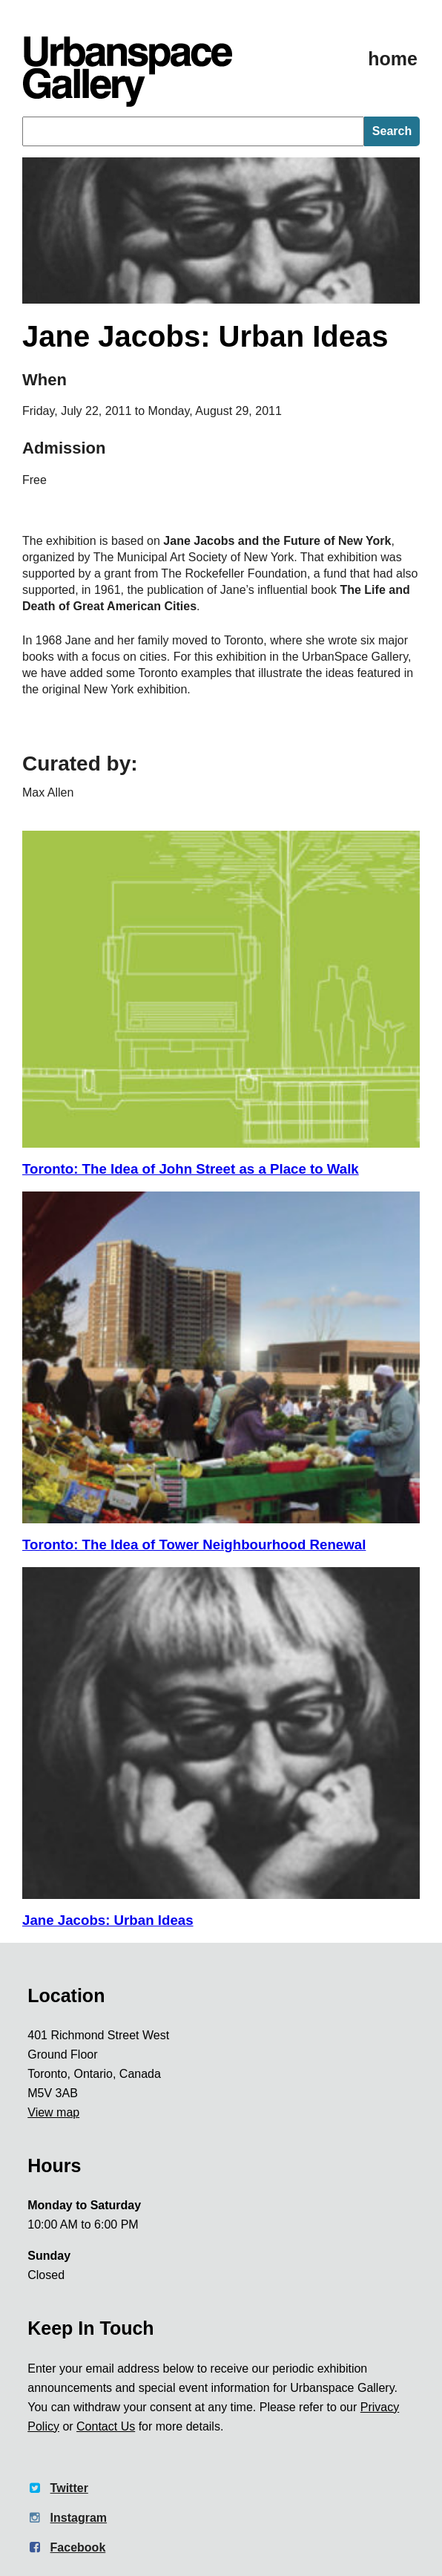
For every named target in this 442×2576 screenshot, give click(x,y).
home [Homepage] (393, 58)
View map (53, 2112)
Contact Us (105, 2426)
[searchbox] (193, 131)
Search (392, 131)
